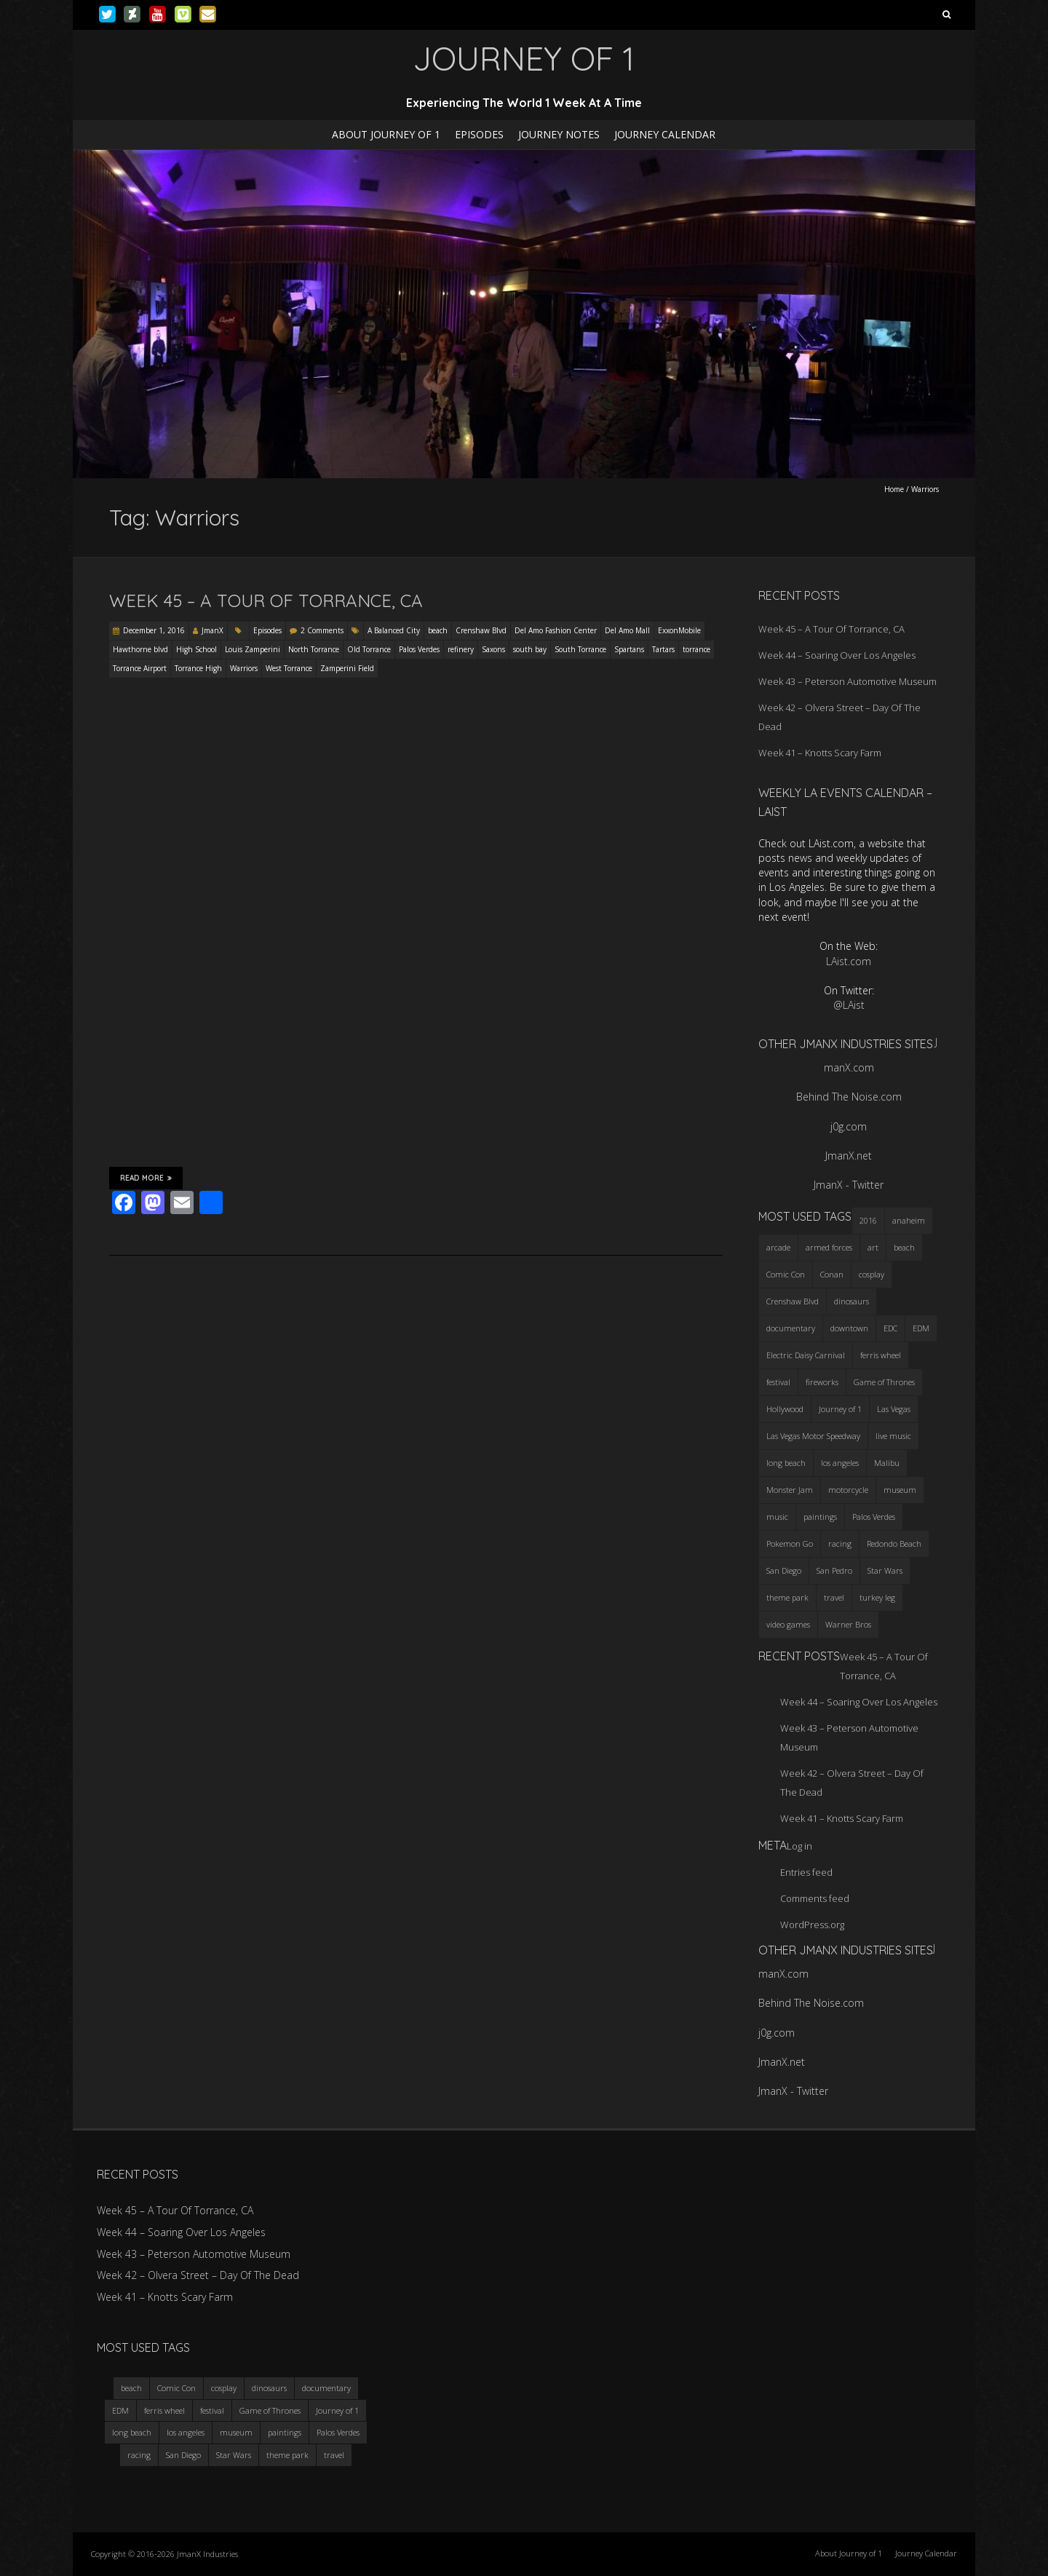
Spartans (629, 649)
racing (139, 2454)
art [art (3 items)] (873, 1247)
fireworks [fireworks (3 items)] (822, 1381)
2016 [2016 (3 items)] (868, 1220)
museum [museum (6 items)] (900, 1489)
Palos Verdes (419, 649)
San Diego (183, 2454)
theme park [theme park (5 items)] (787, 1597)
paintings (284, 2432)
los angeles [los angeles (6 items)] (840, 1462)
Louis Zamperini (252, 649)
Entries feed (806, 1872)
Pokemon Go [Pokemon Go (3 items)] (789, 1543)
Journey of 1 (337, 2410)
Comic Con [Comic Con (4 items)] (785, 1274)
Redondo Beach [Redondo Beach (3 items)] (894, 1543)
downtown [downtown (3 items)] (849, 1328)
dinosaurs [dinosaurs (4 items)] (851, 1301)
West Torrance (289, 668)
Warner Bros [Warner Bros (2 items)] (848, 1624)
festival (212, 2410)
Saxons (493, 649)
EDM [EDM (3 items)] (921, 1328)
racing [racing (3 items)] (840, 1543)
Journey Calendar (664, 134)
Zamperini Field (347, 668)
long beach (131, 2432)
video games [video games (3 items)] (788, 1624)
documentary (326, 2387)
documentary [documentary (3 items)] (790, 1328)
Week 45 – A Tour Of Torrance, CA (266, 600)
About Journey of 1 (386, 134)
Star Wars (233, 2454)
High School (196, 649)
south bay (530, 649)
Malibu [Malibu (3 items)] (887, 1462)
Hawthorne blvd (140, 649)
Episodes (479, 134)
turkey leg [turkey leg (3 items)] (877, 1597)
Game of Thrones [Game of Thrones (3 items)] (884, 1381)
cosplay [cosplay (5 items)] (871, 1274)
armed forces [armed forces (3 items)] (829, 1247)
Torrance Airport (140, 668)
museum (236, 2432)
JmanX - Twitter (849, 1185)
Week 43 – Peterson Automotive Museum (847, 681)
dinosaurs (269, 2387)
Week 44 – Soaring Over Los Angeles (837, 655)
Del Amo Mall (627, 630)
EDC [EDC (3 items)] (890, 1328)
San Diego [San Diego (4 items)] (783, 1570)
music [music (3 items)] (777, 1516)
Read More (146, 1177)
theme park (287, 2454)
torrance (696, 649)
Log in (799, 1845)
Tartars (663, 649)
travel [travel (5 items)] (834, 1597)
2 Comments (322, 630)
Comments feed (814, 1898)
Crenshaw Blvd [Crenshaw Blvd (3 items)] (792, 1301)
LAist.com (848, 961)
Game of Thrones (270, 2410)
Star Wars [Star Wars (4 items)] (885, 1570)
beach (438, 630)
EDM (120, 2410)
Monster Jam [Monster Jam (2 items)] (789, 1489)
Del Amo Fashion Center (556, 630)
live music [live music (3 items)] (893, 1435)
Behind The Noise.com (849, 1096)
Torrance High (198, 668)
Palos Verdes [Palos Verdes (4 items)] (873, 1516)
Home (894, 489)
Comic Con (176, 2387)
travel (334, 2454)
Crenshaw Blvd (481, 630)
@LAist (849, 1005)
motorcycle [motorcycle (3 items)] (848, 1489)
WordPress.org (812, 1924)
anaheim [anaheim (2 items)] (908, 1220)
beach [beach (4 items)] (904, 1247)
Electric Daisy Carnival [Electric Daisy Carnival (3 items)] (805, 1355)
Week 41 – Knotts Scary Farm (819, 752)
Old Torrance (369, 649)
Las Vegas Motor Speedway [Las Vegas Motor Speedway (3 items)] (813, 1435)
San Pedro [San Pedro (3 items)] (834, 1570)
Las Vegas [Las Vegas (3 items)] (893, 1408)
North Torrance (313, 649)
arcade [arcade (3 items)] (778, 1247)
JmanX (212, 630)
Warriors (244, 668)
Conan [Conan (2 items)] (831, 1274)
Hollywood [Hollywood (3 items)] (784, 1408)
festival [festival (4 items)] (778, 1381)
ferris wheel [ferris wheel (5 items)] (880, 1355)
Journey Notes (559, 134)
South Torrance (580, 649)
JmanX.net (848, 1155)
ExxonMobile (679, 630)
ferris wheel (164, 2410)
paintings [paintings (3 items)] (820, 1516)
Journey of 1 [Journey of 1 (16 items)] (840, 1408)
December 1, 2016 (154, 630)
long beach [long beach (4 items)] (786, 1462)
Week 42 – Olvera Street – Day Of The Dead (198, 2275)
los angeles (186, 2432)
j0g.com (848, 1126)
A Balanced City (394, 630)
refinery (461, 649)
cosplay (224, 2387)
